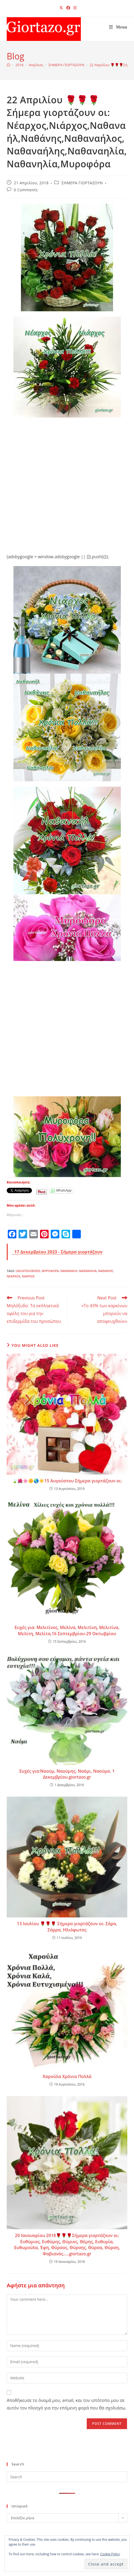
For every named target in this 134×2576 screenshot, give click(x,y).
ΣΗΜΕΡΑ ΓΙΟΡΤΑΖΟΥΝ (82, 182)
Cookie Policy (110, 2554)
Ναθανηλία (88, 1271)
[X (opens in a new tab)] (61, 7)
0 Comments (26, 189)
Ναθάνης (105, 1271)
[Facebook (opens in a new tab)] (68, 7)
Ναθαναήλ (68, 1271)
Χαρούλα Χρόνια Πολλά (67, 2076)
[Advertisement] (64, 481)
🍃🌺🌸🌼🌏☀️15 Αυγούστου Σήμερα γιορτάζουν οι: (67, 1481)
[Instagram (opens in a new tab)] (74, 7)
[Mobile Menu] (118, 27)
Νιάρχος (28, 1276)
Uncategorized (28, 1271)
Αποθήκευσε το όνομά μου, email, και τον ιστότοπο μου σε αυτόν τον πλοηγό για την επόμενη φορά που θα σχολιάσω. (66, 2404)
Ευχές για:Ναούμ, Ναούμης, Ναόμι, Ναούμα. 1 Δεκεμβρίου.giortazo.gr (67, 1774)
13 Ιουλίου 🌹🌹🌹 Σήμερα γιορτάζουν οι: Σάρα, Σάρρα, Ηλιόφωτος (67, 1926)
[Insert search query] (67, 2476)
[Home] (8, 64)
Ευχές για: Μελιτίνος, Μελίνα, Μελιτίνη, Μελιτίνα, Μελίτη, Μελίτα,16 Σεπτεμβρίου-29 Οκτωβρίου (67, 1630)
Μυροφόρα (50, 1271)
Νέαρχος (13, 1276)
